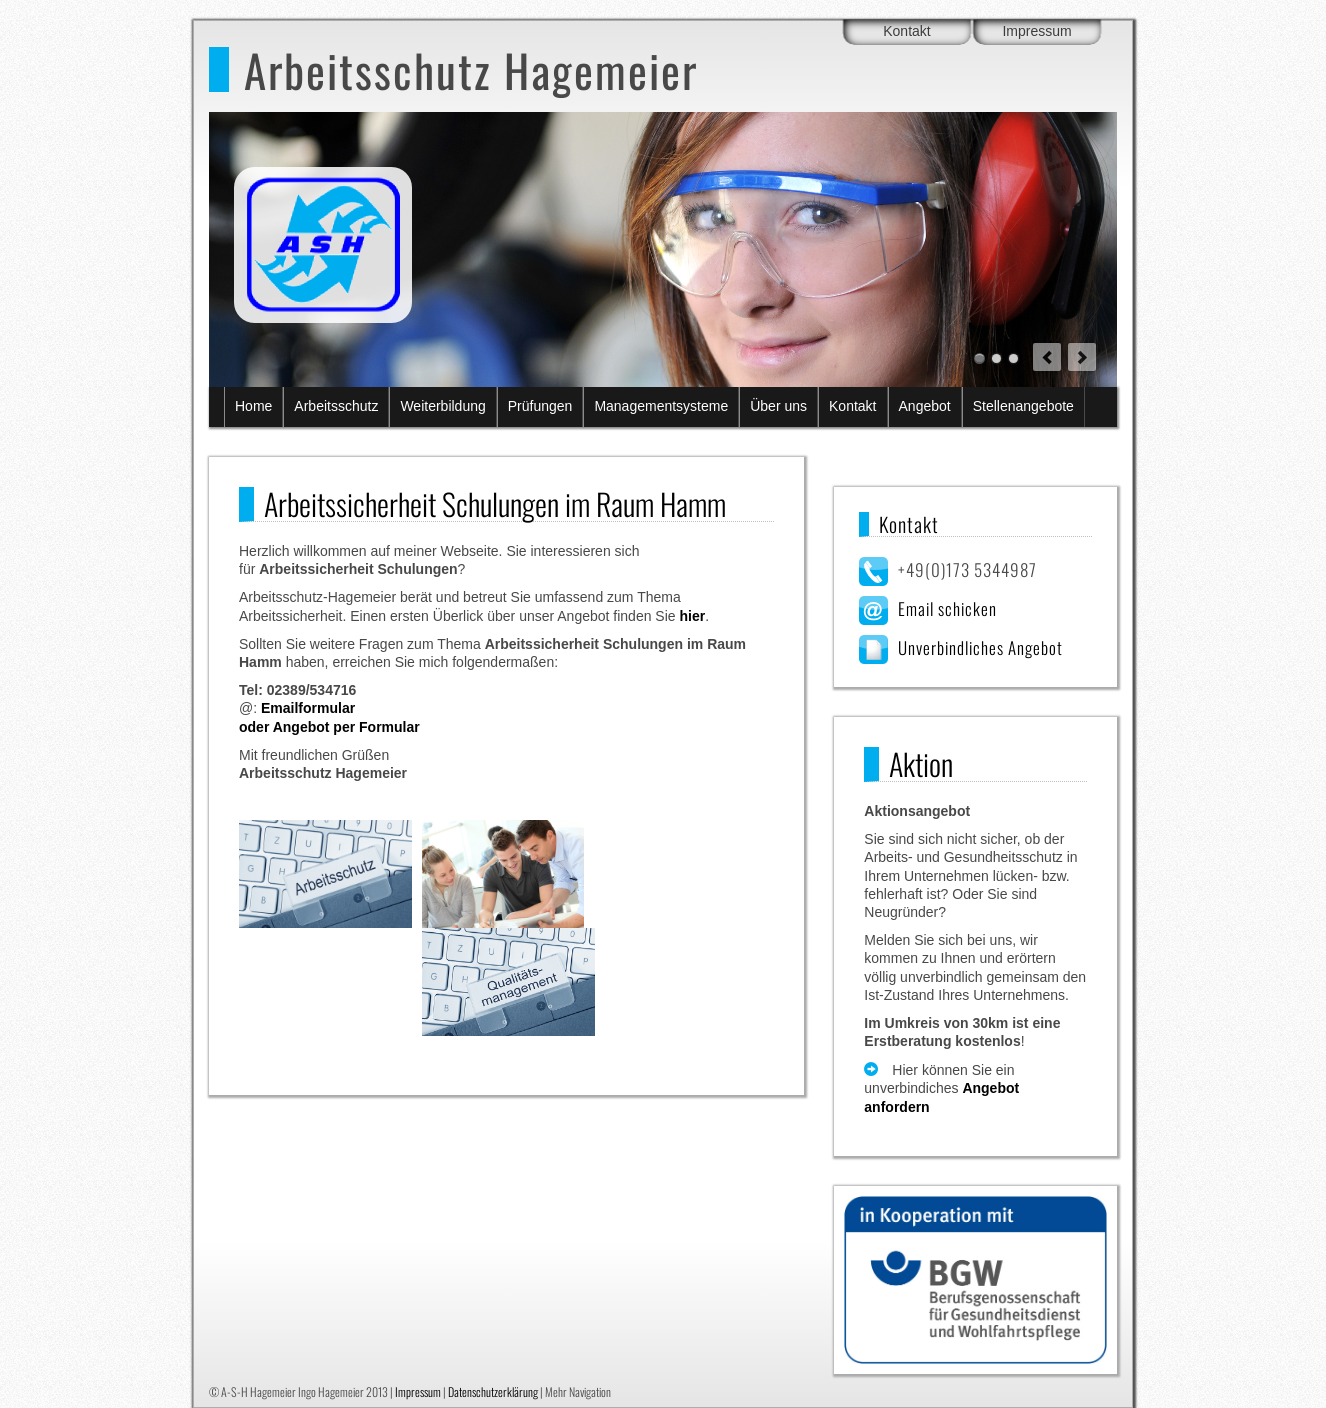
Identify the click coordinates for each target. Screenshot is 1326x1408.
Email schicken (947, 608)
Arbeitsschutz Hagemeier (471, 69)
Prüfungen (540, 406)
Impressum (1036, 31)
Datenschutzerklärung (493, 1391)
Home (253, 406)
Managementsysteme (661, 406)
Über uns (778, 406)
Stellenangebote (1023, 406)
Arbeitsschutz (336, 406)
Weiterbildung (442, 406)
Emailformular (308, 708)
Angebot (925, 406)
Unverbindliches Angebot (980, 647)
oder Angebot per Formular (329, 727)
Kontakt (906, 31)
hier (692, 616)
